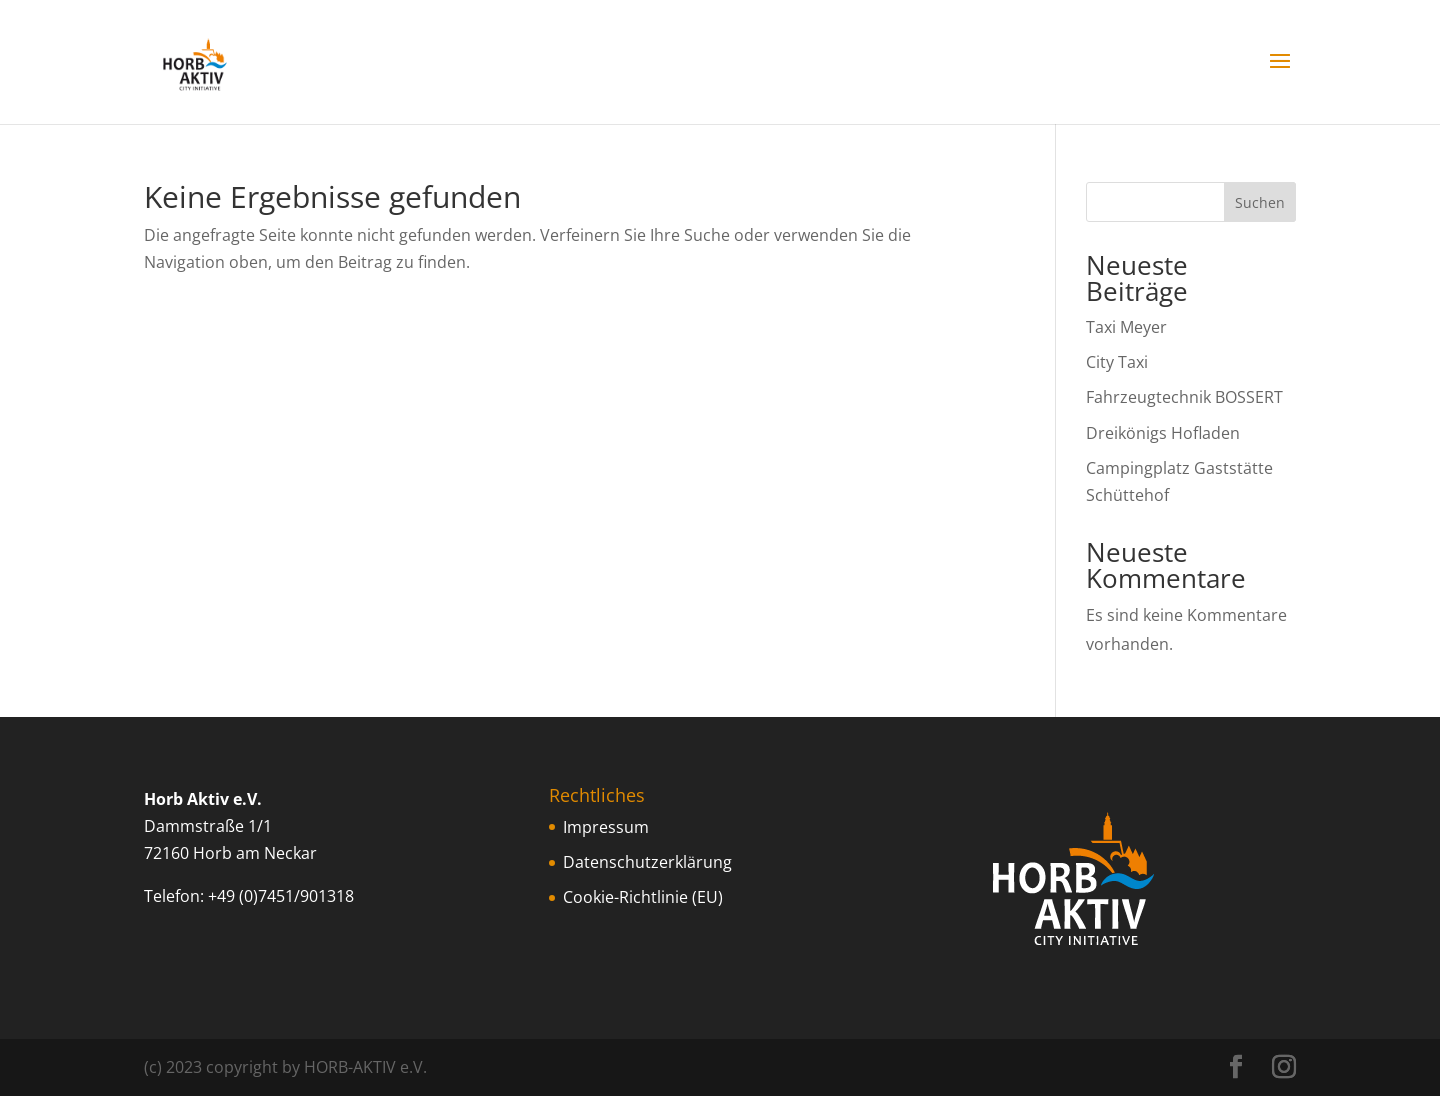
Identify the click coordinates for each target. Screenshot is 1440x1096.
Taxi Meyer (1126, 327)
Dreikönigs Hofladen (1163, 433)
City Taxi (1117, 362)
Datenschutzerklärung (647, 862)
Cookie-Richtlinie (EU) (643, 897)
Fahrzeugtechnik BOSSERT (1184, 397)
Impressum (606, 827)
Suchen (1260, 202)
